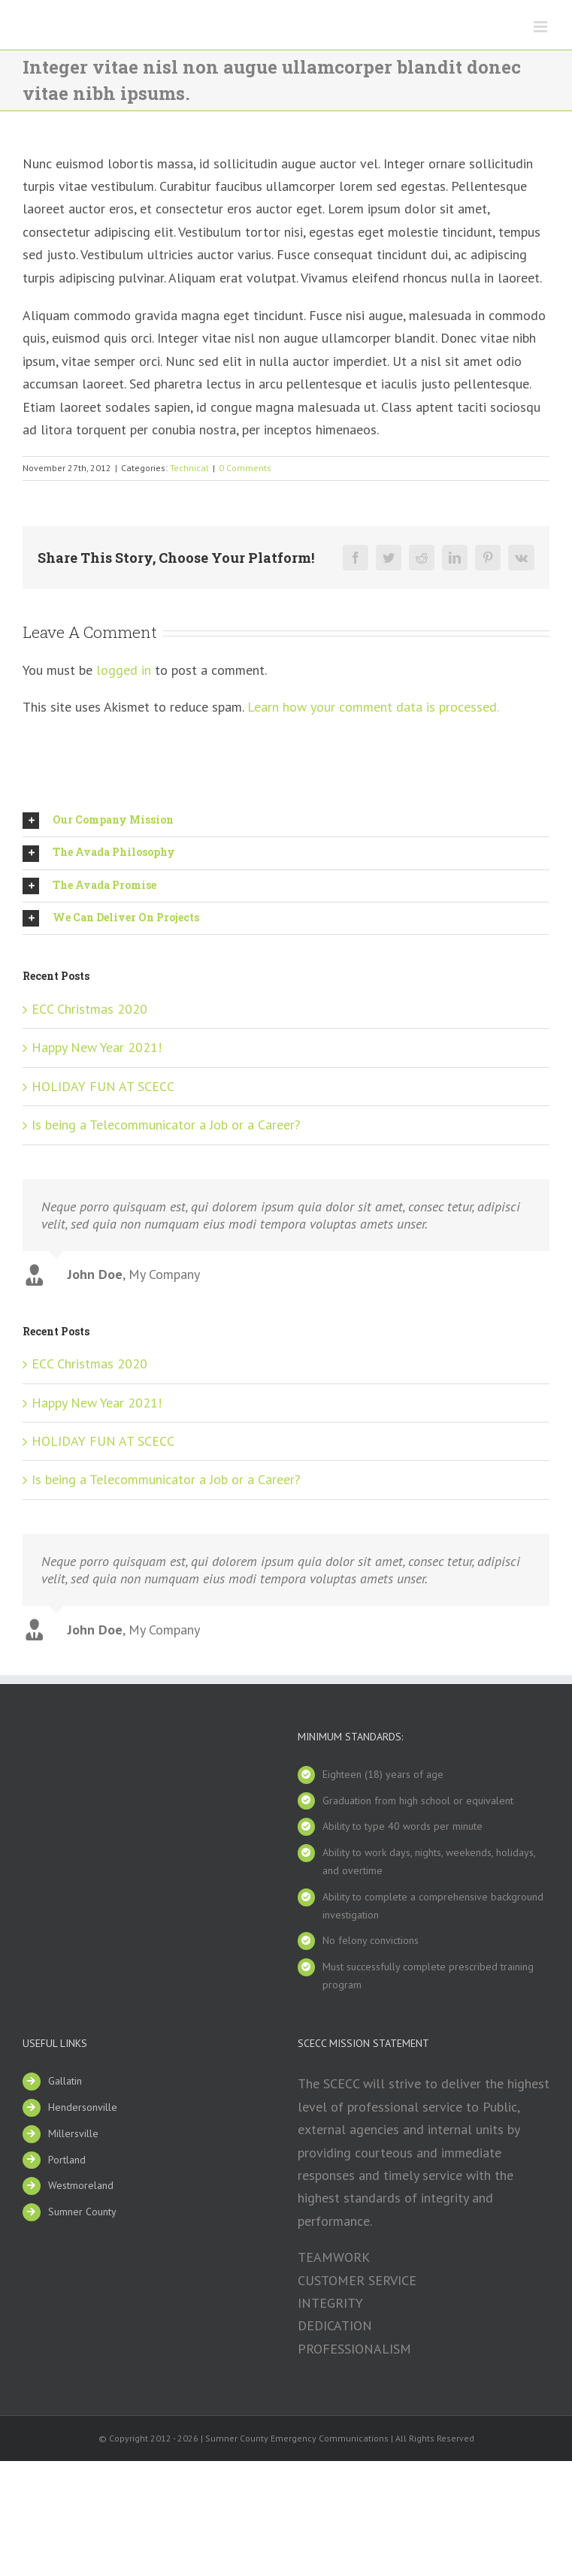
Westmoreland (80, 2179)
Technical (189, 467)
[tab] (286, 820)
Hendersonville (82, 2101)
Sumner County (82, 2205)
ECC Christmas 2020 (89, 1008)
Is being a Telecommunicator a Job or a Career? (166, 1124)
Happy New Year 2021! (97, 1047)
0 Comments (245, 467)
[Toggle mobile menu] (541, 27)
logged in (123, 670)
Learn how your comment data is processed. (373, 706)
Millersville (73, 2127)
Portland (67, 2153)
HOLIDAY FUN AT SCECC (103, 1086)
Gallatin (65, 2075)
